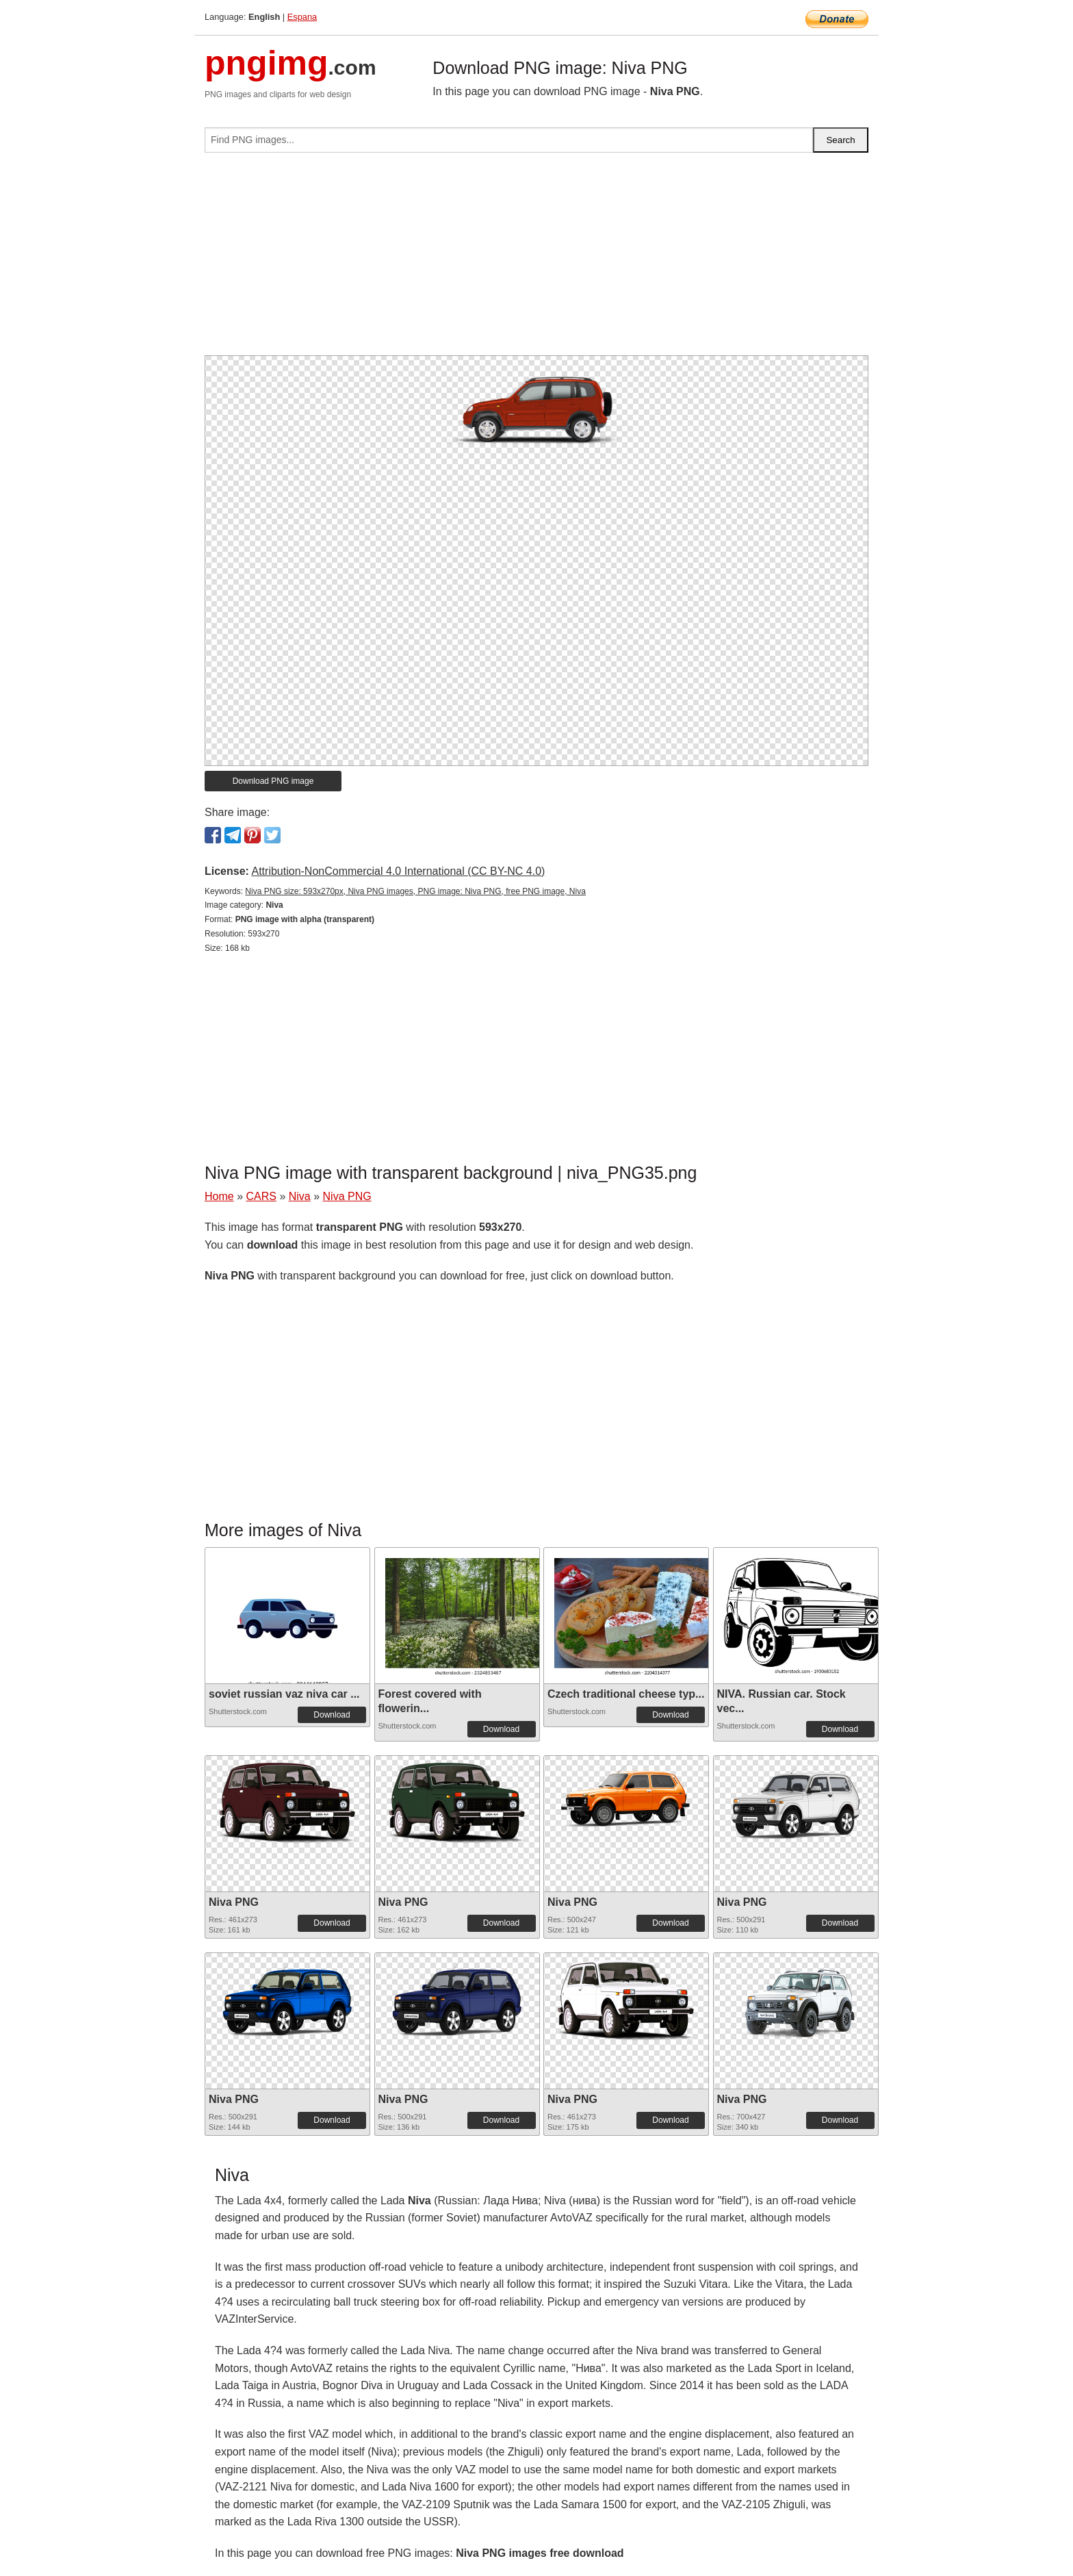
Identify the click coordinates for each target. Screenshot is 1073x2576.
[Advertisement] (536, 259)
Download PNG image (273, 781)
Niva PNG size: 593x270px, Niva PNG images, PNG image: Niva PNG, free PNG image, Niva (415, 891)
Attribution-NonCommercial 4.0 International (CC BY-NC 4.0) (398, 871)
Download (331, 1715)
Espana (302, 17)
